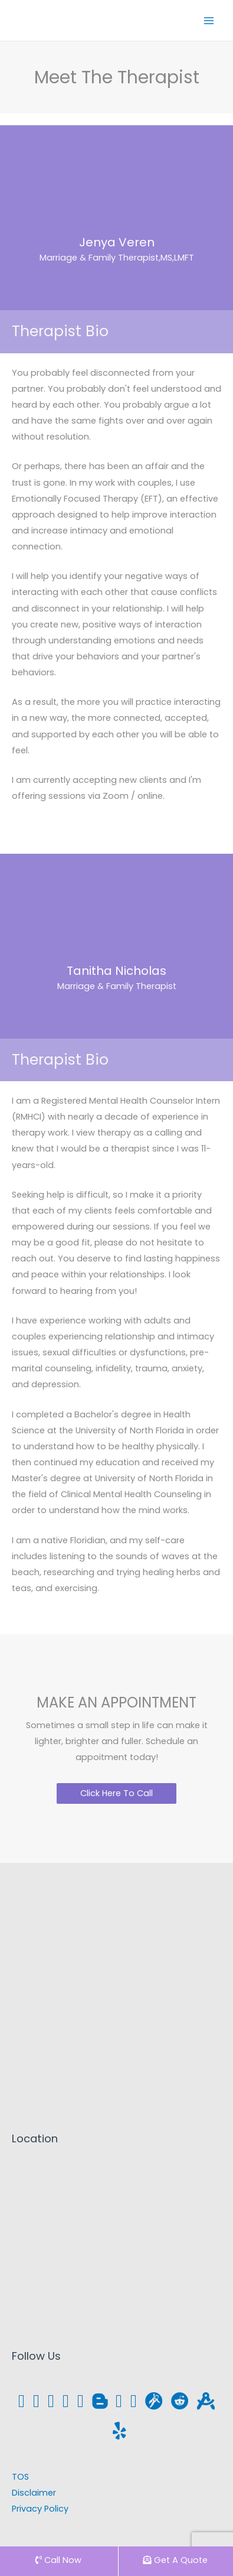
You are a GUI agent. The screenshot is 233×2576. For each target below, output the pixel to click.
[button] (116, 1793)
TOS (20, 2477)
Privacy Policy (40, 2509)
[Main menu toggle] (208, 20)
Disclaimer (34, 2493)
